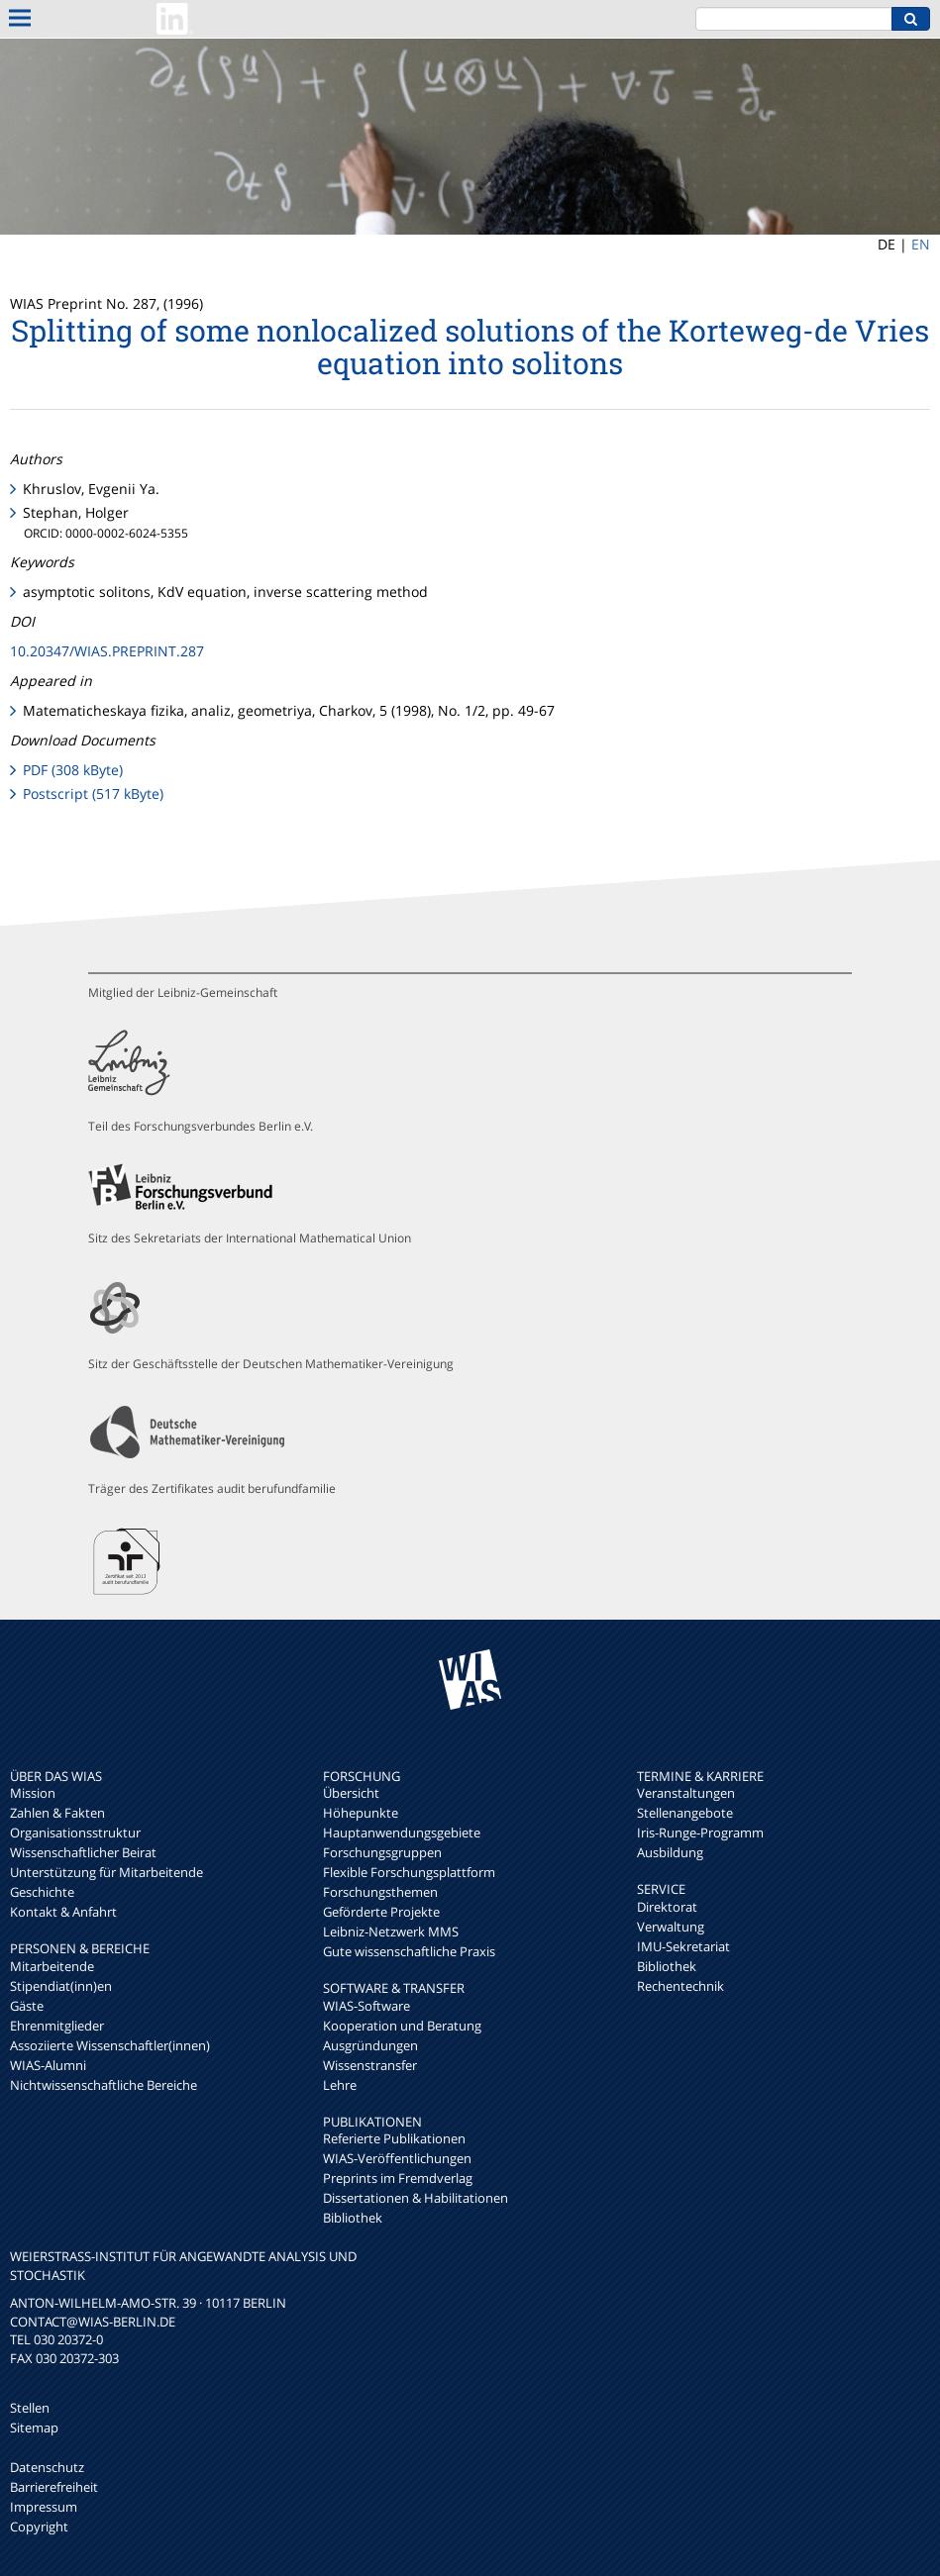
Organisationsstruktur (75, 1832)
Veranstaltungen (686, 1793)
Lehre (340, 2085)
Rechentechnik (680, 1986)
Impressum (43, 2507)
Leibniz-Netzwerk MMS (391, 1931)
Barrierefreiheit (54, 2487)
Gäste (27, 2006)
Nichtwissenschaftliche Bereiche (103, 2085)
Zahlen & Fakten (57, 1813)
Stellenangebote (685, 1813)
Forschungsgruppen (382, 1852)
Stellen (30, 2408)
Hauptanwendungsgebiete (401, 1832)
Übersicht (351, 1793)
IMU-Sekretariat (683, 1946)
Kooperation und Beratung (402, 2025)
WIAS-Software (366, 2006)
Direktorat (667, 1907)
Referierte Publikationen (394, 2138)
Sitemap (34, 2427)
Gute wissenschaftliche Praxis (409, 1951)
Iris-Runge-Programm (700, 1832)
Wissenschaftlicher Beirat (83, 1852)
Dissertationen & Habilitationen (415, 2198)
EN (920, 244)
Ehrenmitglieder (57, 2025)
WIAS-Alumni (48, 2065)
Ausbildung (670, 1852)
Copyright (39, 2526)
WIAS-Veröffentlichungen (397, 2158)
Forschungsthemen (380, 1892)
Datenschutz (47, 2467)
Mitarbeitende (52, 1966)
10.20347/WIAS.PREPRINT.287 (107, 651)
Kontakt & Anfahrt (63, 1912)
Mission (32, 1793)
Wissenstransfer (370, 2065)
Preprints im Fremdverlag (397, 2178)
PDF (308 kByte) (73, 769)
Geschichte (42, 1892)
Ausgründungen (370, 2045)
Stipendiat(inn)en (61, 1986)
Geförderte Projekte (381, 1912)
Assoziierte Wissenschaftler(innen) (110, 2045)
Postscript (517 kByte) (93, 793)
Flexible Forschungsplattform (409, 1872)
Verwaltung (670, 1926)
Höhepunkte (360, 1813)
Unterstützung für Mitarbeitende (106, 1872)
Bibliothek (352, 2218)
